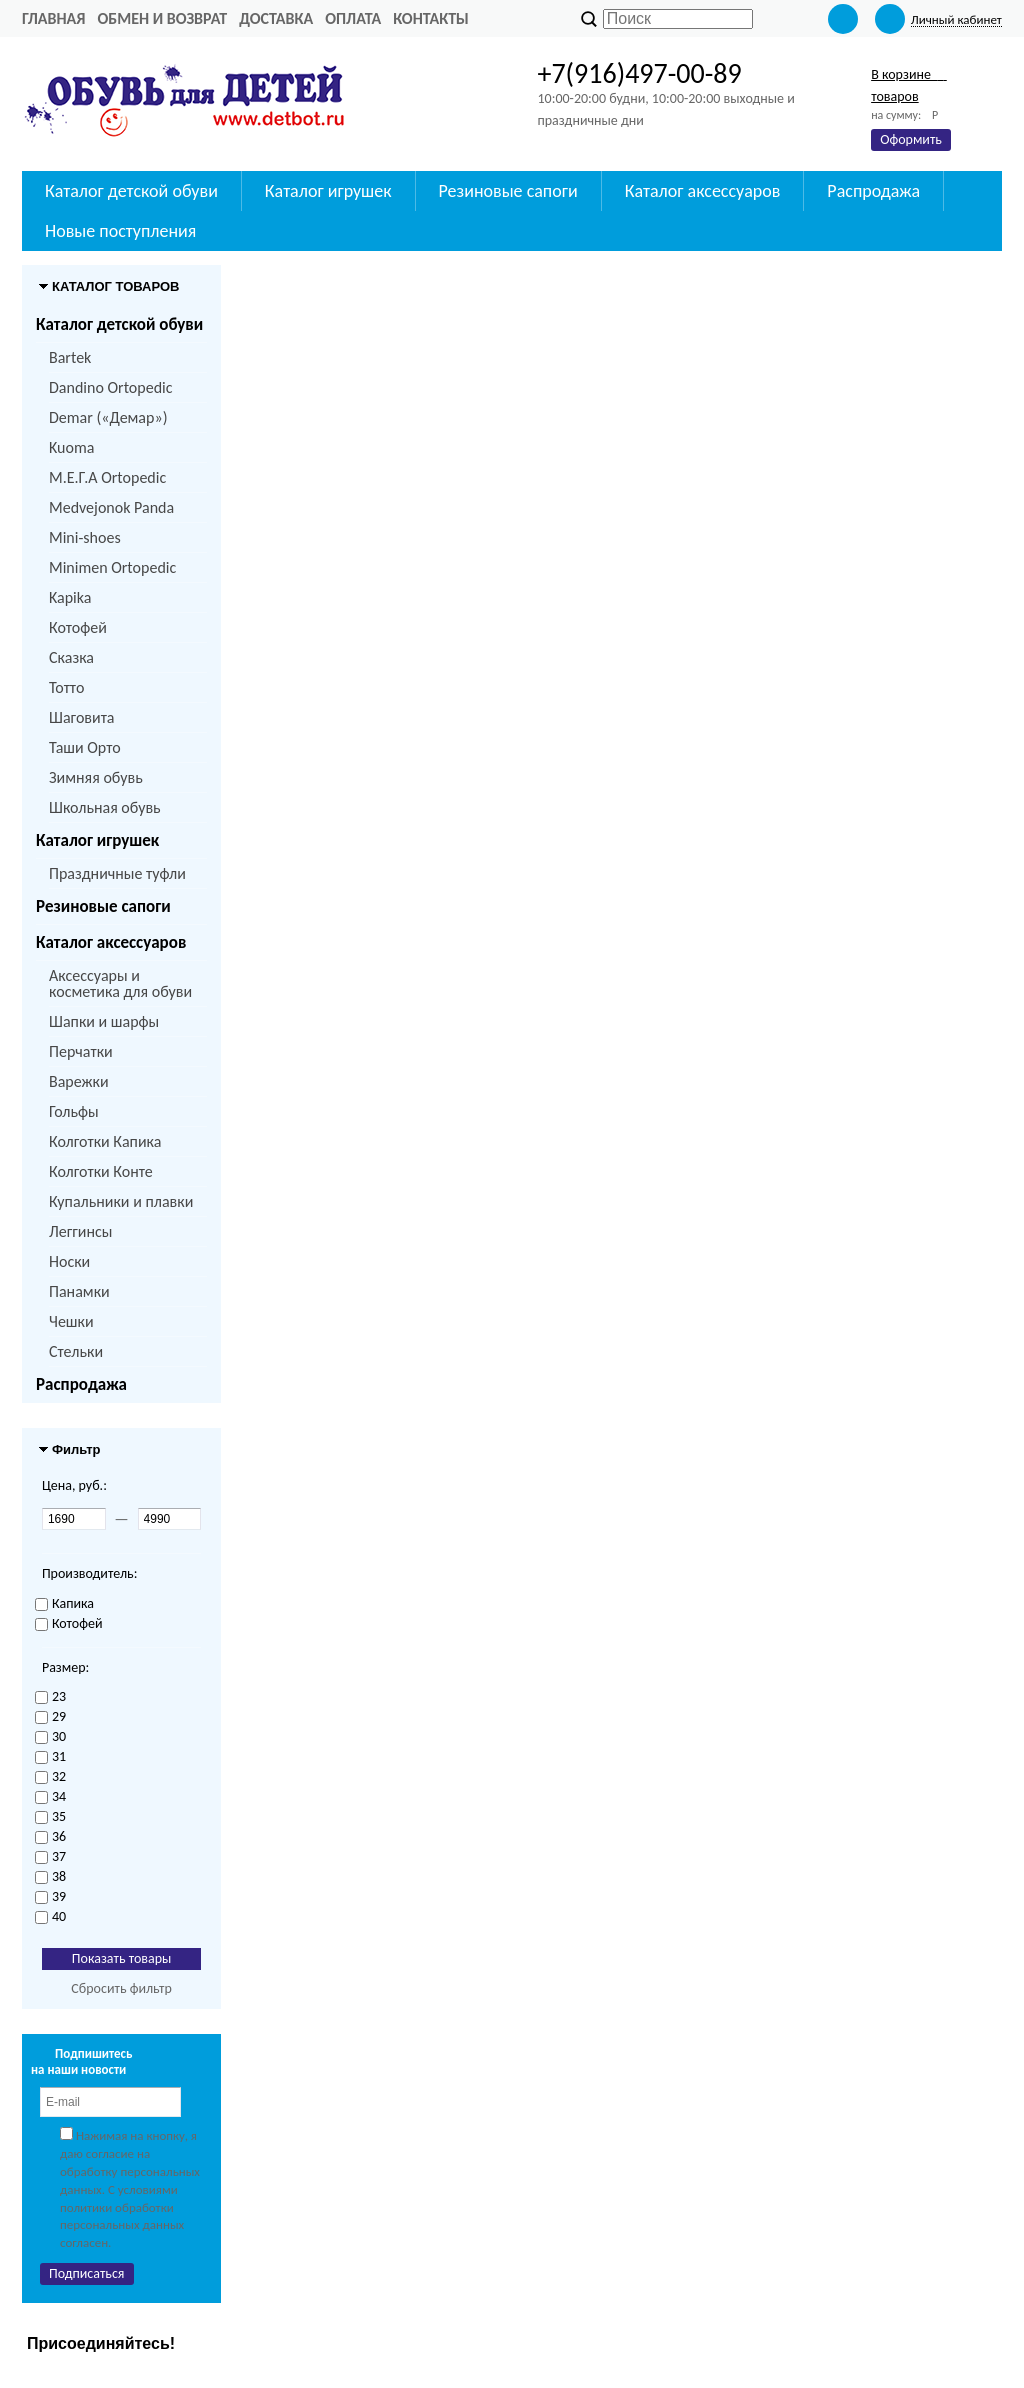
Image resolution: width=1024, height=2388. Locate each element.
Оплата (353, 18)
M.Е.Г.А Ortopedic (107, 477)
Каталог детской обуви (119, 324)
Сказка (71, 657)
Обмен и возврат (162, 18)
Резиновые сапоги (103, 906)
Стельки (76, 1351)
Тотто (66, 687)
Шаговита (82, 717)
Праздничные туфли (117, 873)
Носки (69, 1261)
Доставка (276, 18)
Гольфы (74, 1111)
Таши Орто (85, 747)
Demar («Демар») (108, 417)
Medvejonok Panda (111, 507)
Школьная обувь (105, 807)
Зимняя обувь (96, 777)
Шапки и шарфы (104, 1021)
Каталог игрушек (97, 840)
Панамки (79, 1291)
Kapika (70, 597)
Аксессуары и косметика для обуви (120, 983)
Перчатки (81, 1051)
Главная (53, 18)
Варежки (79, 1081)
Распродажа (81, 1384)
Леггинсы (80, 1231)
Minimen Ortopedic (112, 567)
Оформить (911, 139)
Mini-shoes (85, 537)
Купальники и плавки (121, 1201)
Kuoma (71, 447)
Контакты (431, 18)
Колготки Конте (101, 1171)
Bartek (70, 357)
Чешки (71, 1321)
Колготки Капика (105, 1141)
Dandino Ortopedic (110, 387)
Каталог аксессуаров (111, 942)
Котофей (78, 627)
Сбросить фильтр (121, 1988)
